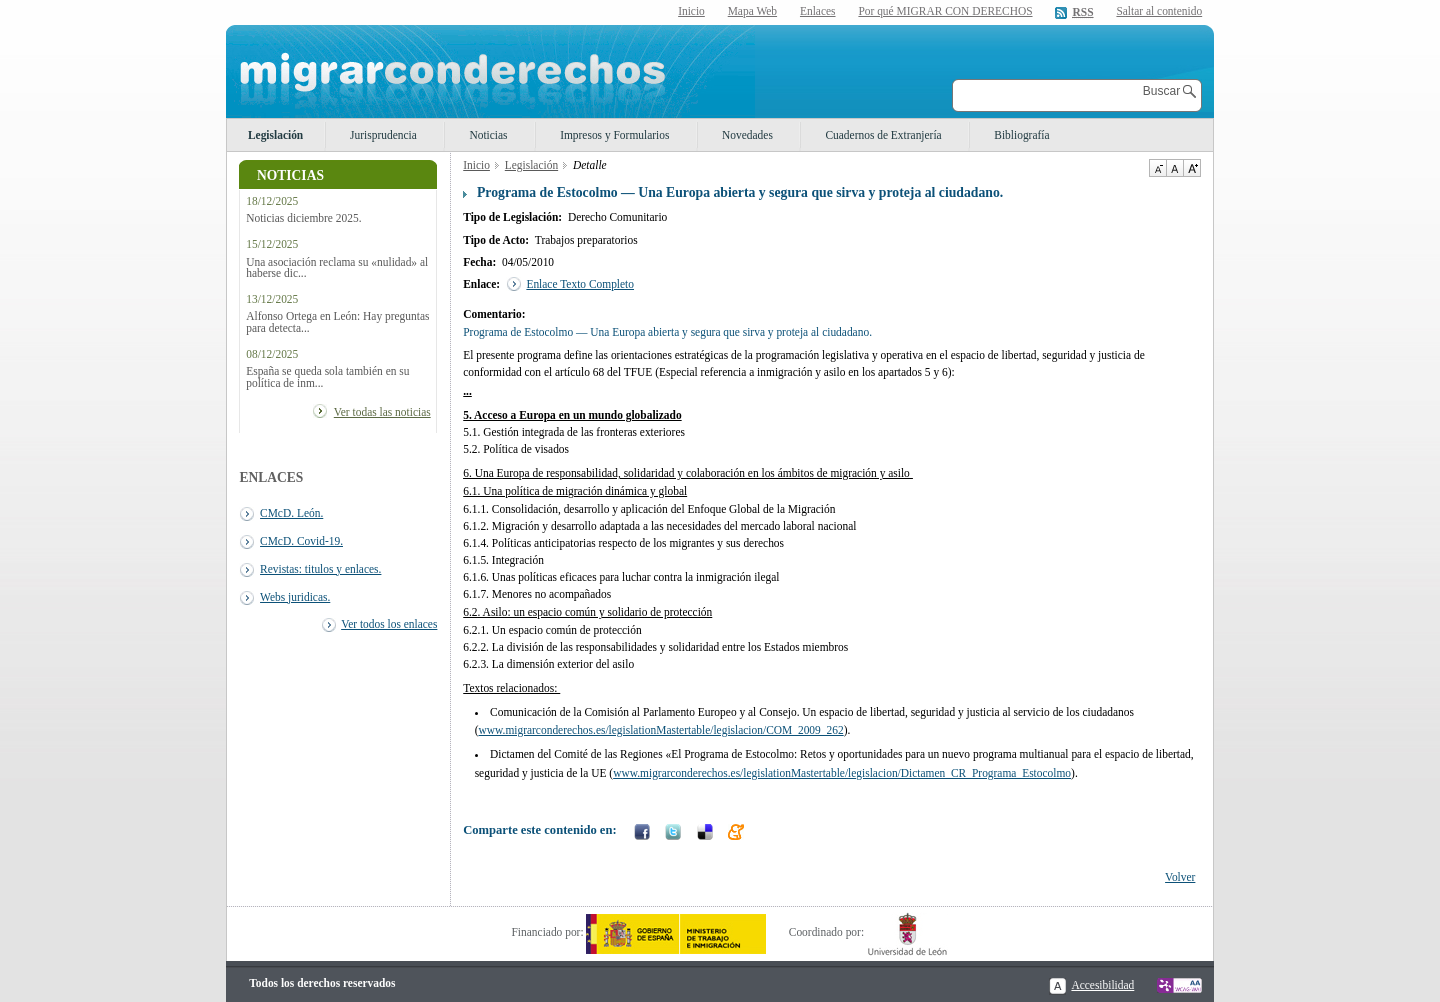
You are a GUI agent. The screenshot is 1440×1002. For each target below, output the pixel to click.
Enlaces (818, 11)
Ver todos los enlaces (389, 624)
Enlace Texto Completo (580, 284)
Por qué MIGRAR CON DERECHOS (945, 11)
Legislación (275, 135)
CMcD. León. (291, 513)
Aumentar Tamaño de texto (1192, 168)
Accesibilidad (1102, 985)
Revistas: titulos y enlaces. (320, 569)
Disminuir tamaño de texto (1157, 168)
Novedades (747, 135)
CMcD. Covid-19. (301, 541)
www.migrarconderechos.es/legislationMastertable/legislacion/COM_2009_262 (660, 730)
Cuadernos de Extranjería (883, 135)
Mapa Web (752, 11)
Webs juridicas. (295, 597)
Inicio (691, 11)
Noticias (488, 135)
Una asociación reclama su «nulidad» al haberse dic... (337, 268)
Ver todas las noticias (382, 412)
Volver (1180, 877)
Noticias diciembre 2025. (303, 218)
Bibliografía (1021, 135)
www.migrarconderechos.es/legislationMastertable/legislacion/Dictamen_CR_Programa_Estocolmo (842, 773)
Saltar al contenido (1159, 11)
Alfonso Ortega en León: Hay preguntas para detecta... (337, 322)
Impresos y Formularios (614, 135)
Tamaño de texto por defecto (1174, 168)
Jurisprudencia (383, 135)
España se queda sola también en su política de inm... (327, 377)
